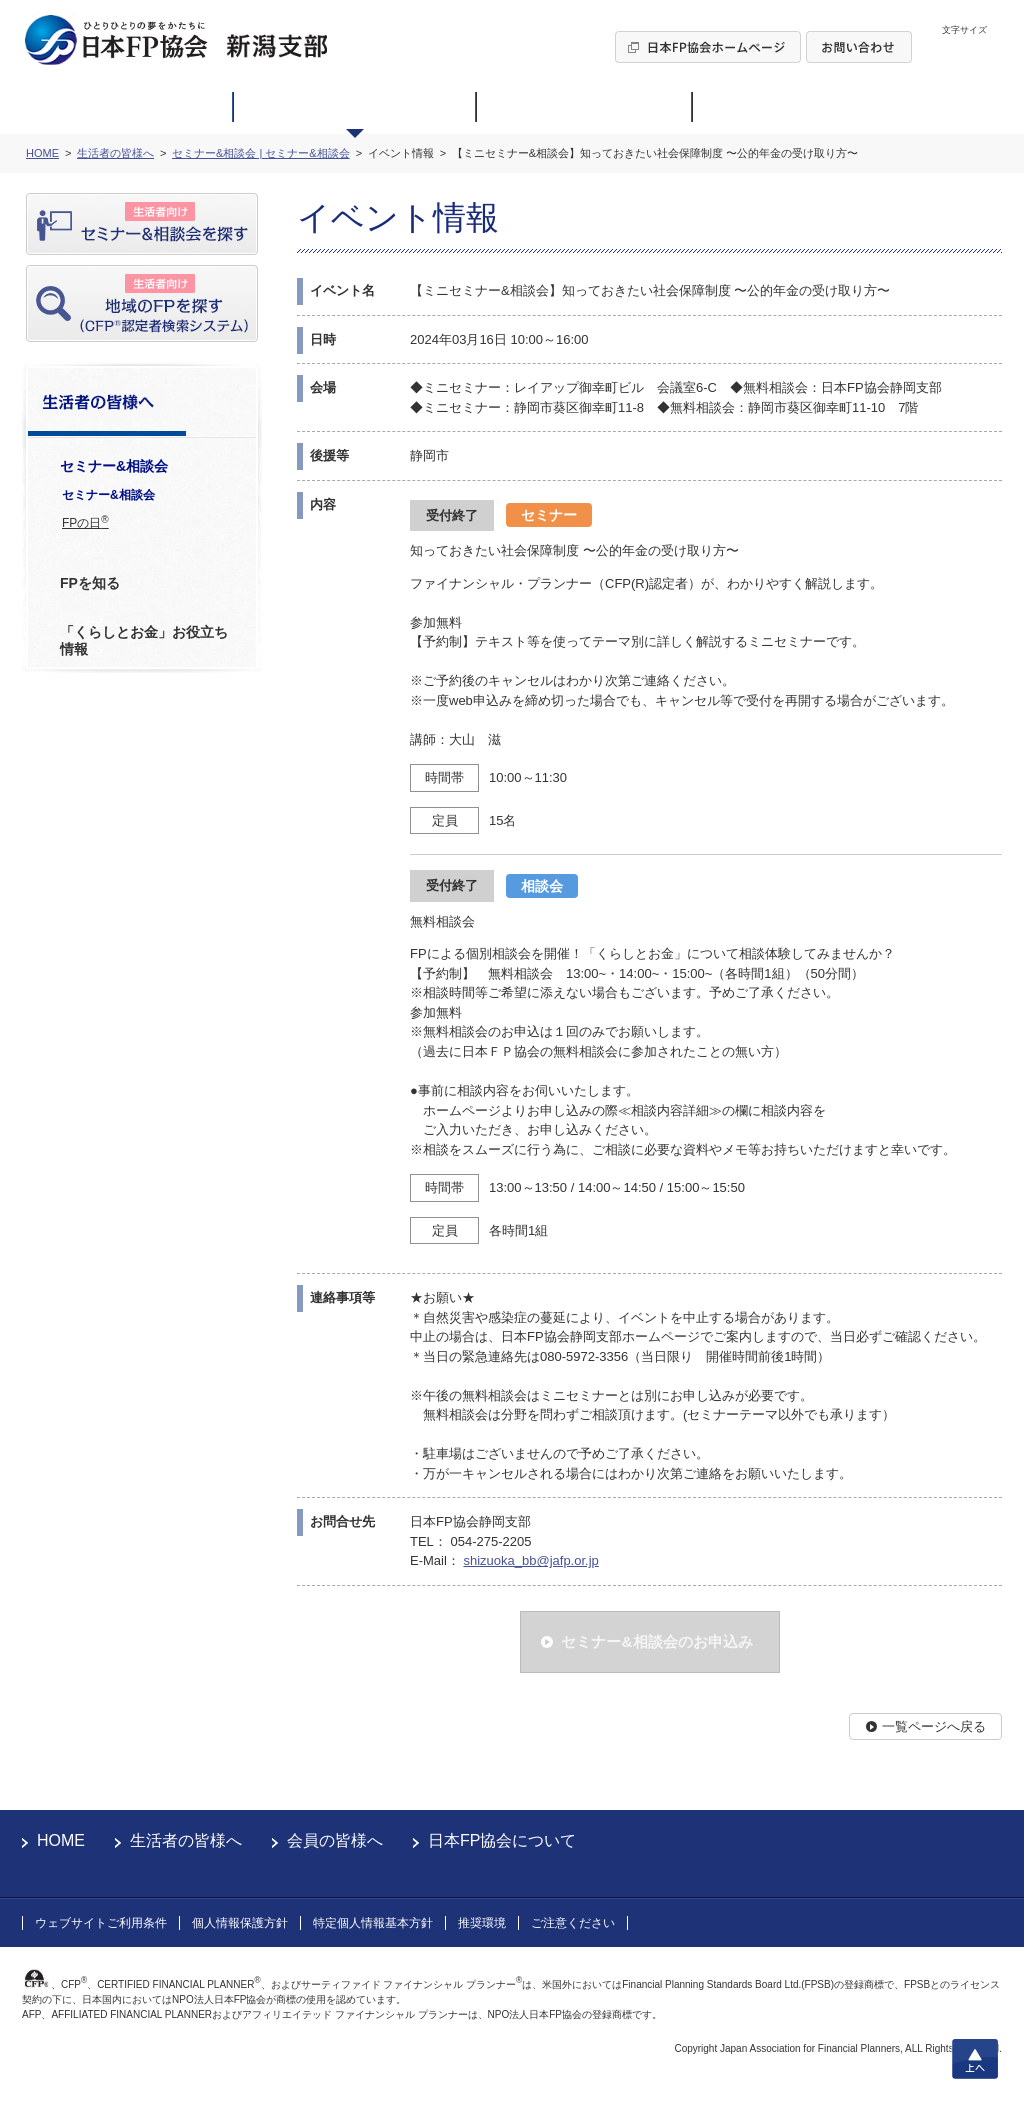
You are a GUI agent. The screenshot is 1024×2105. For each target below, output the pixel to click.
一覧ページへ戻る (934, 1726)
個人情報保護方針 (240, 1923)
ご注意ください (573, 1923)
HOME (61, 1840)
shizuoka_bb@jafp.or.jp (530, 1560)
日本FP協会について (502, 1840)
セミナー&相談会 (108, 495)
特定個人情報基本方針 (373, 1923)
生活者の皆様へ (186, 1840)
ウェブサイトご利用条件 (101, 1923)
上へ (975, 2059)
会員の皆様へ (335, 1840)
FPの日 (85, 522)
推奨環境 (482, 1923)
